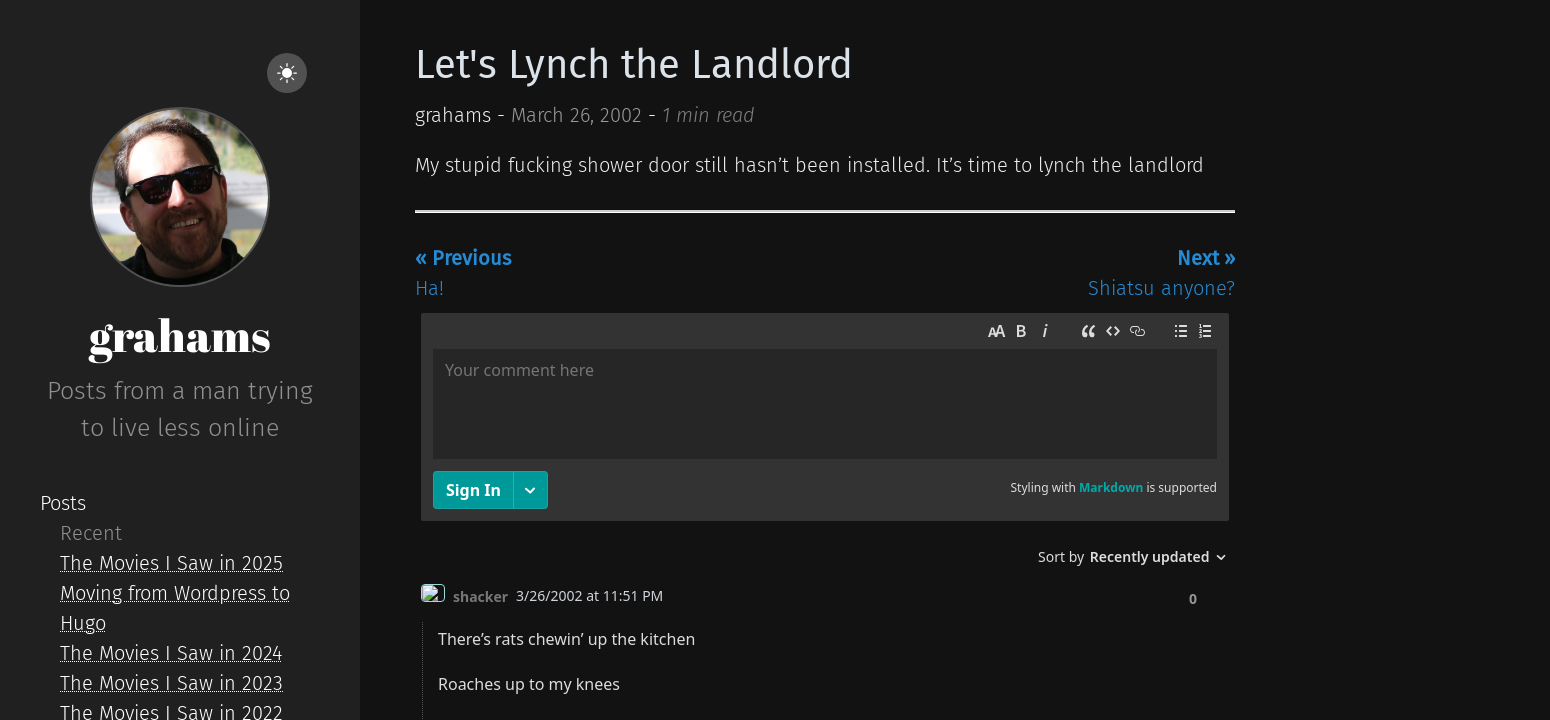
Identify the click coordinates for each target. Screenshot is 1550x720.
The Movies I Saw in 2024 (171, 653)
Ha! (463, 273)
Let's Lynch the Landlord (634, 65)
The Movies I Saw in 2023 (171, 683)
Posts (63, 503)
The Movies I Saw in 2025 (171, 563)
